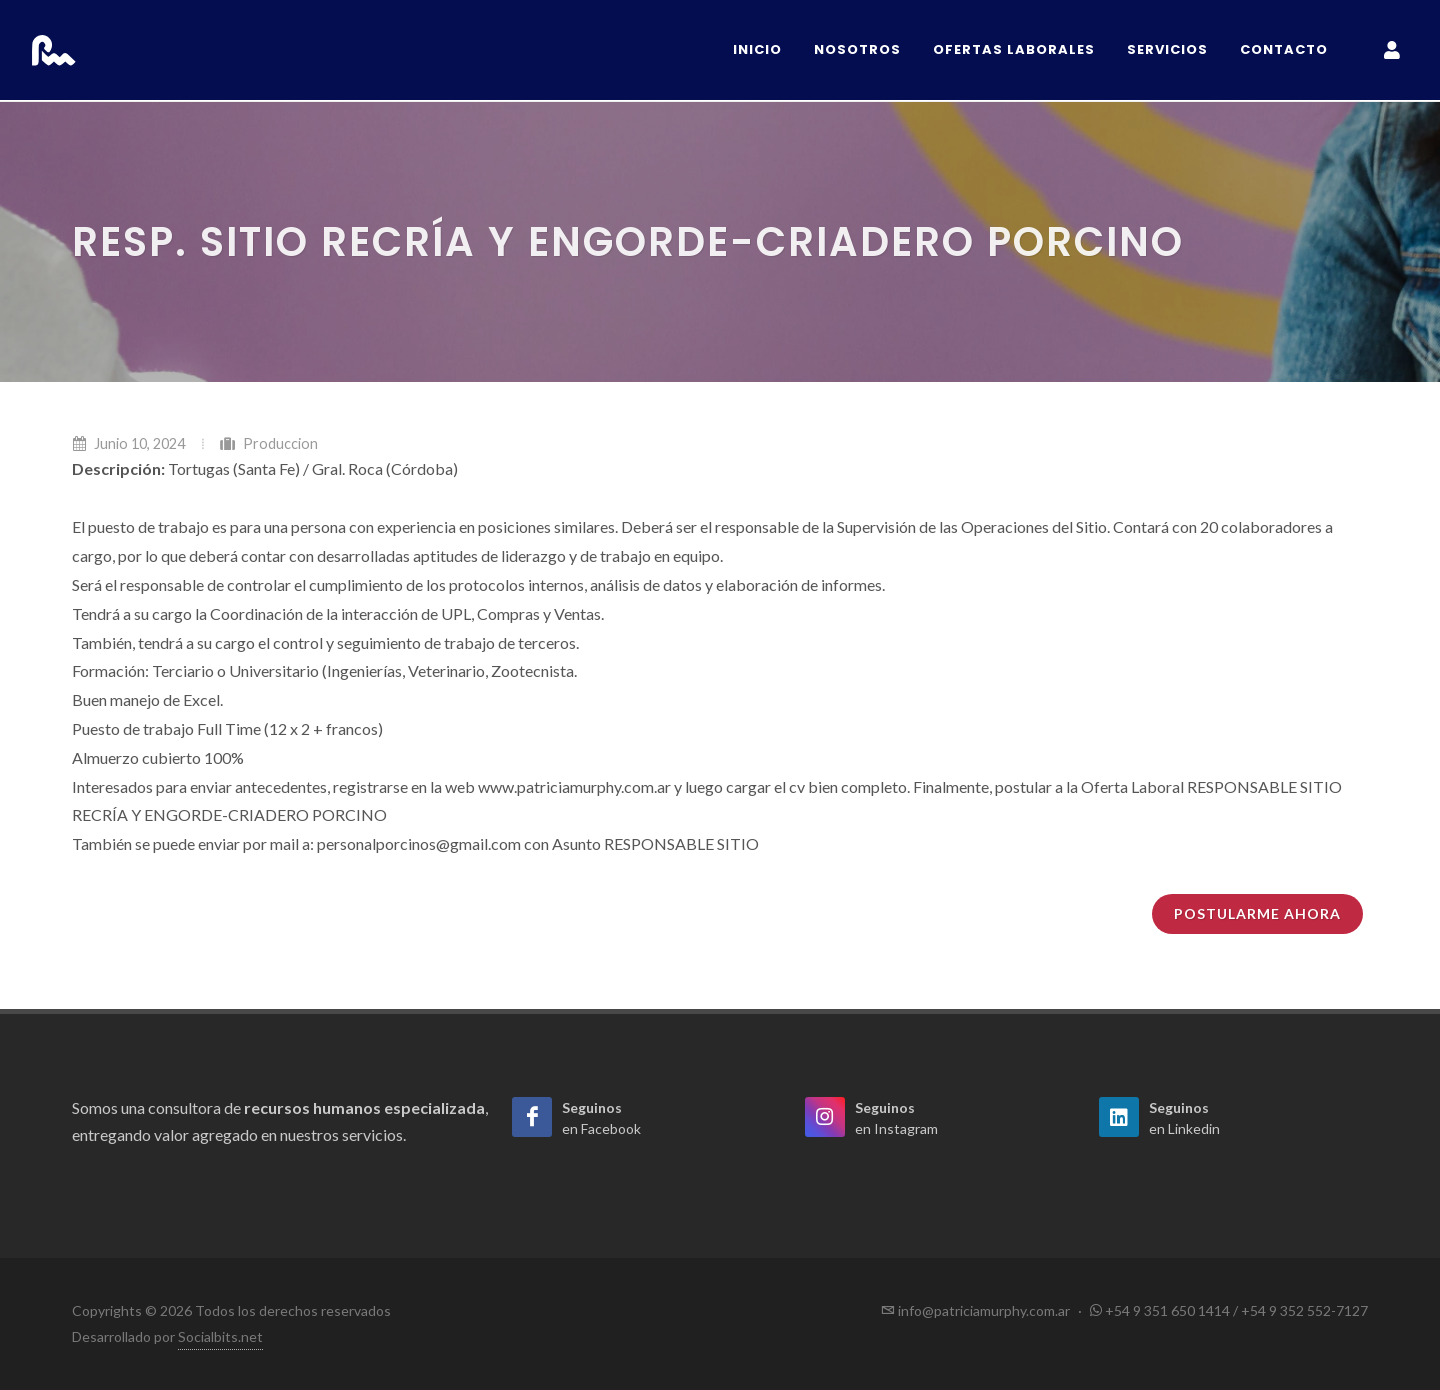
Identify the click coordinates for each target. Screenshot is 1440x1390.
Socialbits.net (220, 1336)
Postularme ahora (1257, 913)
